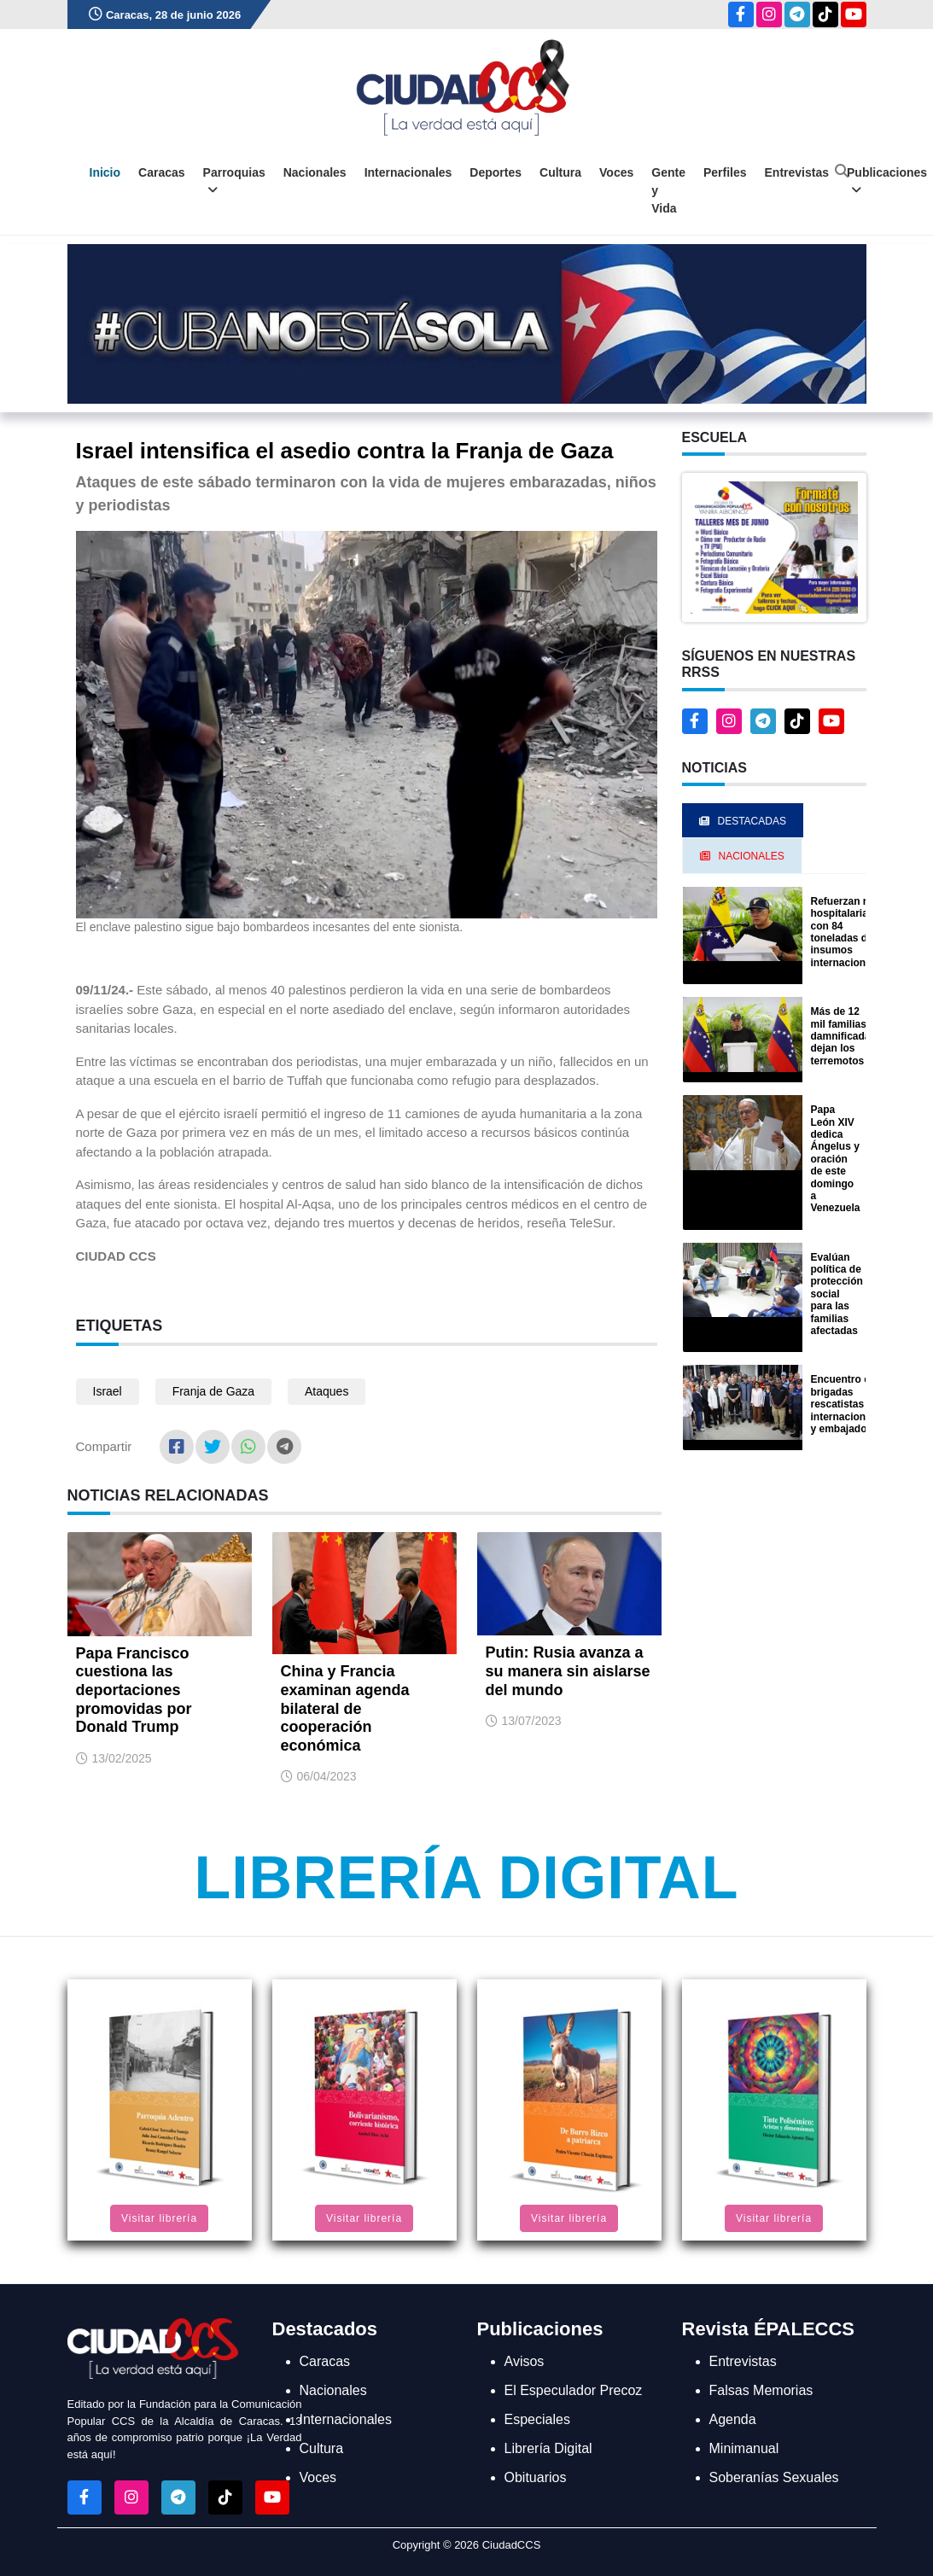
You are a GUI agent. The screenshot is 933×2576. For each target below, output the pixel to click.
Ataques (326, 1391)
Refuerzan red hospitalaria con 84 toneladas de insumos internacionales (848, 932)
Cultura (560, 172)
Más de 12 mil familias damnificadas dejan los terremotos (844, 1036)
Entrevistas (797, 172)
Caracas (161, 172)
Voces (616, 172)
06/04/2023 (327, 1776)
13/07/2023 (532, 1721)
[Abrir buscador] (842, 171)
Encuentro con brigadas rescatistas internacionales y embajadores (848, 1404)
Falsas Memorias (761, 2390)
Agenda (732, 2419)
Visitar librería (159, 2218)
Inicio (105, 172)
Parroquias (234, 181)
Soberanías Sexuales (774, 2477)
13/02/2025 (122, 1758)
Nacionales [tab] (742, 856)
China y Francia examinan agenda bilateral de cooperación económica (345, 1708)
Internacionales (408, 172)
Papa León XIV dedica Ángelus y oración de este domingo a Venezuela (835, 1159)
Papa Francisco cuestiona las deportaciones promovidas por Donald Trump (134, 1690)
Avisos (524, 2361)
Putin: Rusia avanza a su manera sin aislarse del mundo (568, 1671)
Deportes (495, 172)
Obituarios (535, 2477)
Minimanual (744, 2448)
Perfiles (725, 172)
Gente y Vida (668, 190)
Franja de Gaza (213, 1391)
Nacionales (315, 172)
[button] (774, 546)
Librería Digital (466, 1878)
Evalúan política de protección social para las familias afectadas (837, 1294)
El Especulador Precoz (573, 2390)
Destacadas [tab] (742, 821)
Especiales (537, 2419)
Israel (107, 1391)
